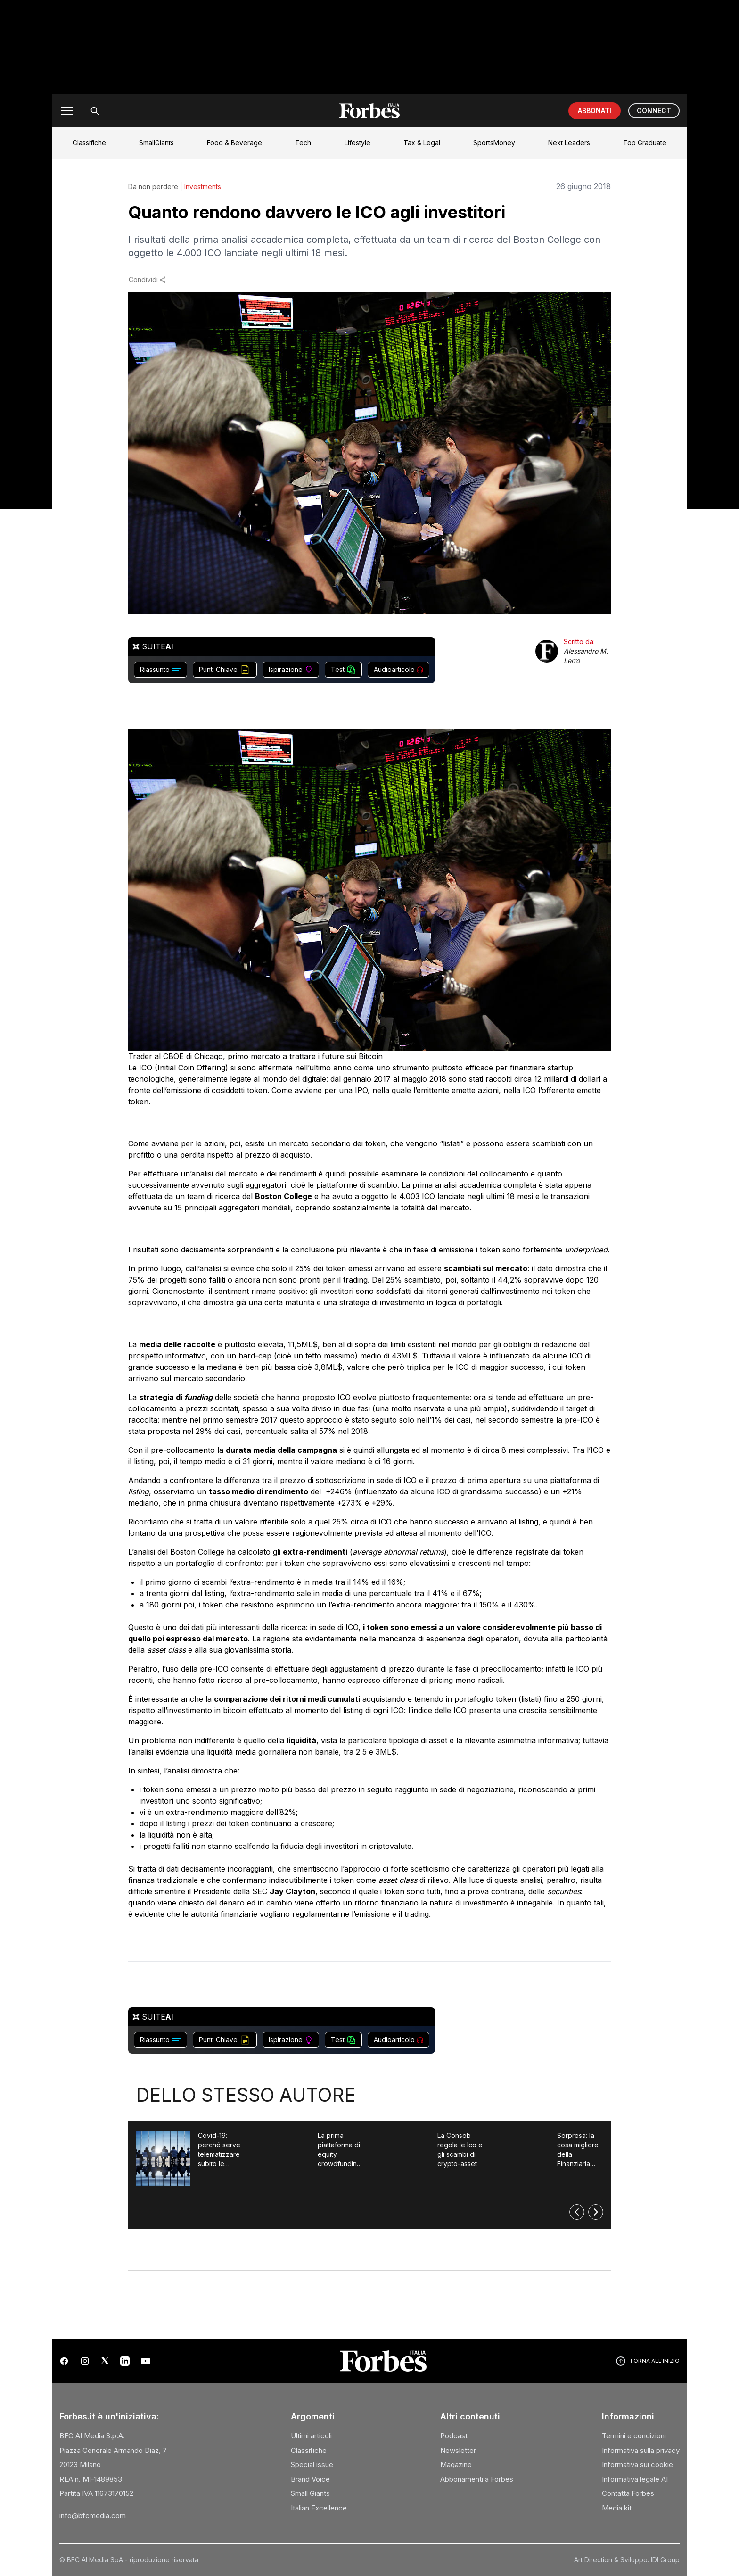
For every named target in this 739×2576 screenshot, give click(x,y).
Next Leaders (569, 143)
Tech (303, 143)
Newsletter (458, 2450)
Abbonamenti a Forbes (476, 2479)
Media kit (617, 2507)
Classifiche (89, 143)
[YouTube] (145, 2361)
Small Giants (310, 2493)
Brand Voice (310, 2479)
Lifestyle (357, 143)
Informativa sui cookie (637, 2464)
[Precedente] (576, 2212)
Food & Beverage (234, 143)
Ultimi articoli (311, 2435)
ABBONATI (594, 111)
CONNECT (654, 111)
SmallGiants (156, 143)
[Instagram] (85, 2361)
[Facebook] (64, 2361)
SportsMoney (494, 143)
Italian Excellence (319, 2507)
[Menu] (66, 110)
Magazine (456, 2464)
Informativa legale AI (635, 2479)
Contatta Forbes (628, 2493)
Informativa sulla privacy (641, 2450)
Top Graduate (644, 143)
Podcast (454, 2435)
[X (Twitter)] (105, 2361)
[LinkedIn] (125, 2361)
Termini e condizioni (634, 2435)
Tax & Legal (421, 143)
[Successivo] (595, 2212)
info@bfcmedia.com (92, 2515)
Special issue (312, 2464)
